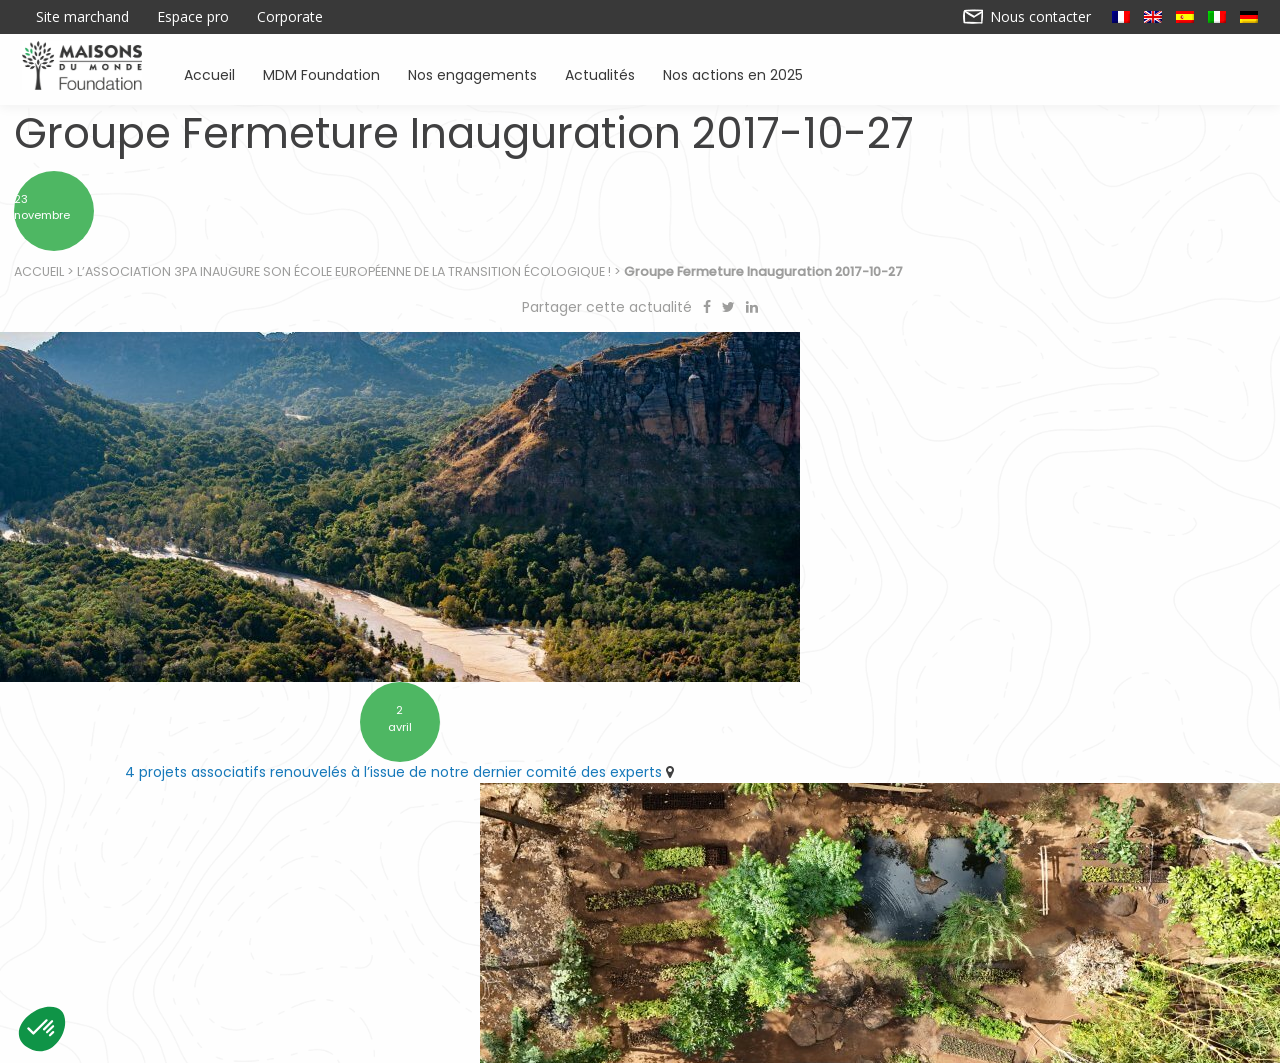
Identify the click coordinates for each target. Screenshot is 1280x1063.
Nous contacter (1027, 17)
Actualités (600, 73)
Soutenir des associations (412, 954)
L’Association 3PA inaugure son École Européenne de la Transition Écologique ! (345, 280)
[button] (42, 1029)
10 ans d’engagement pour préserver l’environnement (954, 711)
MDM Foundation (321, 73)
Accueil (209, 73)
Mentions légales (796, 1041)
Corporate (290, 17)
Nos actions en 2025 (733, 73)
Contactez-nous (483, 1041)
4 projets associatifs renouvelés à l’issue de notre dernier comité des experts (314, 711)
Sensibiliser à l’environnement (910, 954)
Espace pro (193, 17)
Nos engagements (472, 73)
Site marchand (82, 17)
